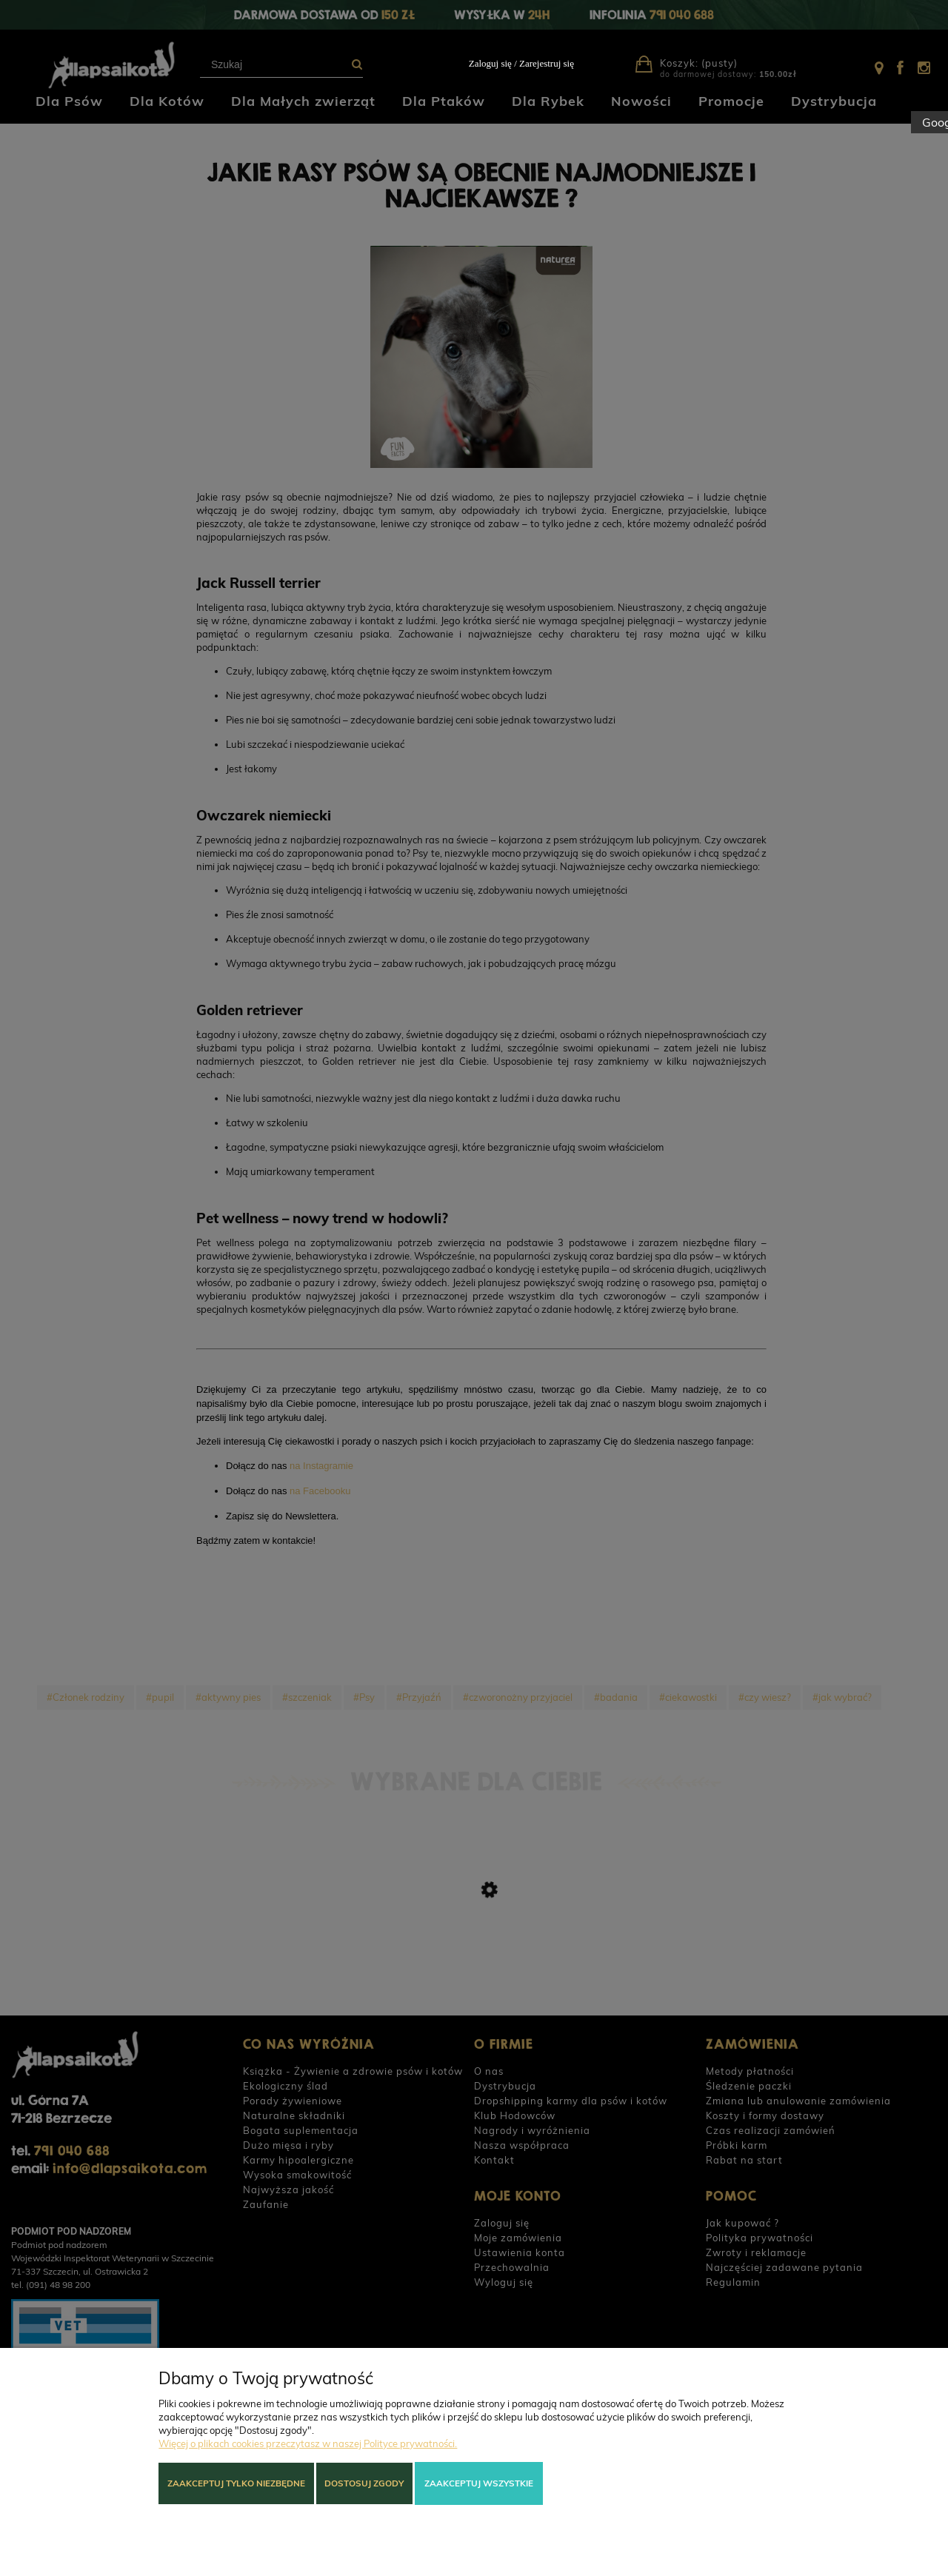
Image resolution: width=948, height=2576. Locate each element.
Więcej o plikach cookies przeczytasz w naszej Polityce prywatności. (307, 2443)
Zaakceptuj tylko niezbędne (236, 2483)
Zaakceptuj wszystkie (478, 2483)
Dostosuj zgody (364, 2483)
